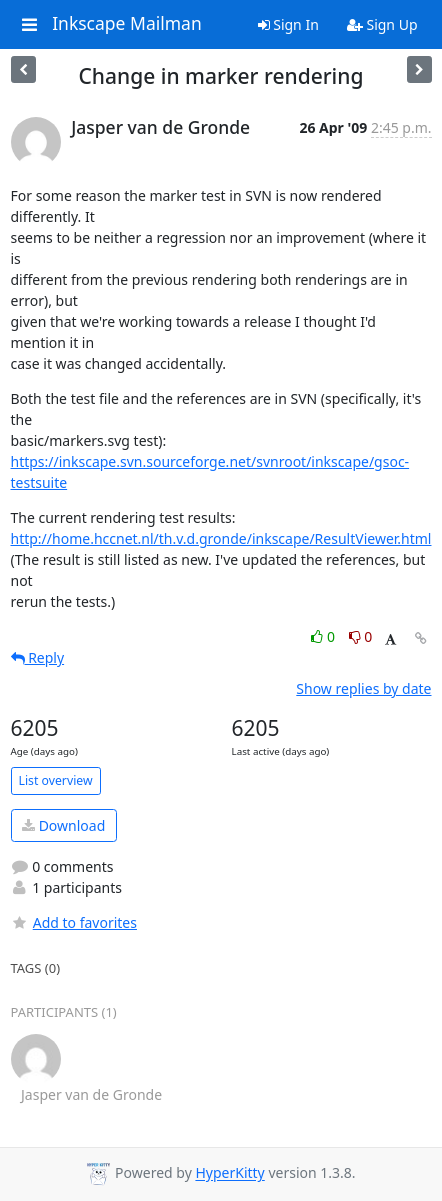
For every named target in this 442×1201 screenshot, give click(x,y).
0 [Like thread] (324, 636)
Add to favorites (74, 922)
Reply (38, 657)
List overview (56, 780)
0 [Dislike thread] (361, 636)
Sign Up (382, 24)
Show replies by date (363, 688)
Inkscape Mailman (127, 24)
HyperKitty (229, 1173)
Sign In (288, 24)
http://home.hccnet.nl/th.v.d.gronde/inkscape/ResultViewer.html (221, 538)
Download (63, 825)
